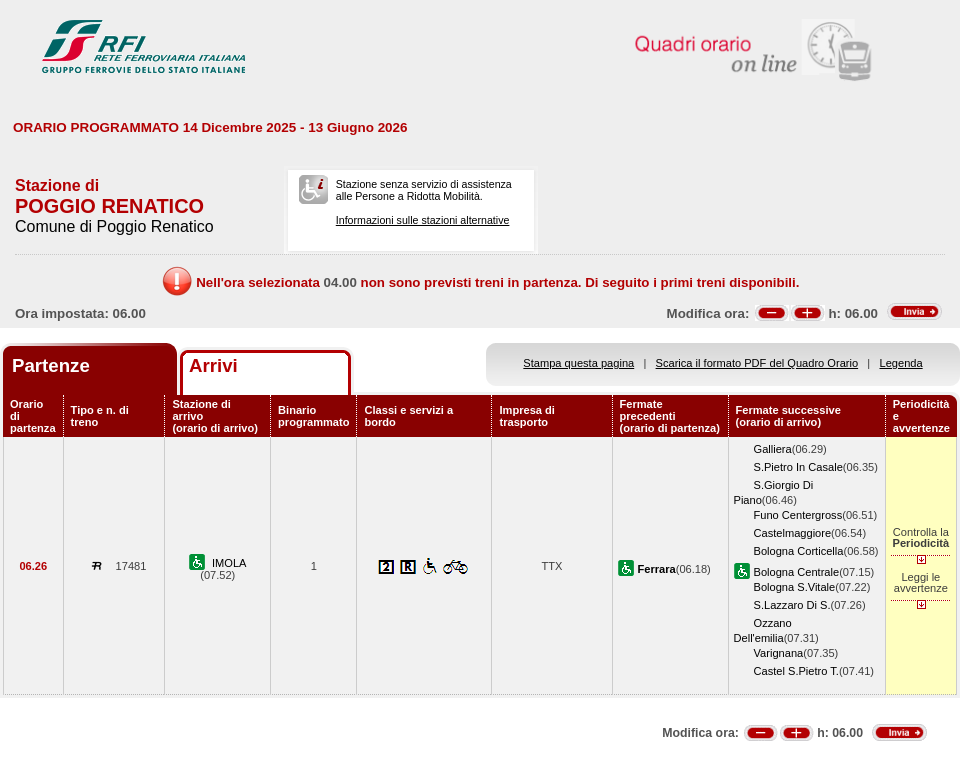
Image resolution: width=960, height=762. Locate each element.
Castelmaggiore (793, 533)
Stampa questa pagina (578, 363)
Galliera (773, 449)
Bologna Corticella (799, 551)
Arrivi (213, 365)
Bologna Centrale (797, 572)
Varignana (779, 653)
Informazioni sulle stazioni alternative (423, 220)
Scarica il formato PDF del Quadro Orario (757, 363)
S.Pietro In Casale (798, 467)
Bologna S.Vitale (795, 587)
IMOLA (229, 563)
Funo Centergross (798, 515)
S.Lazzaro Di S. (792, 605)
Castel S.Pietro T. (796, 671)
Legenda (901, 363)
